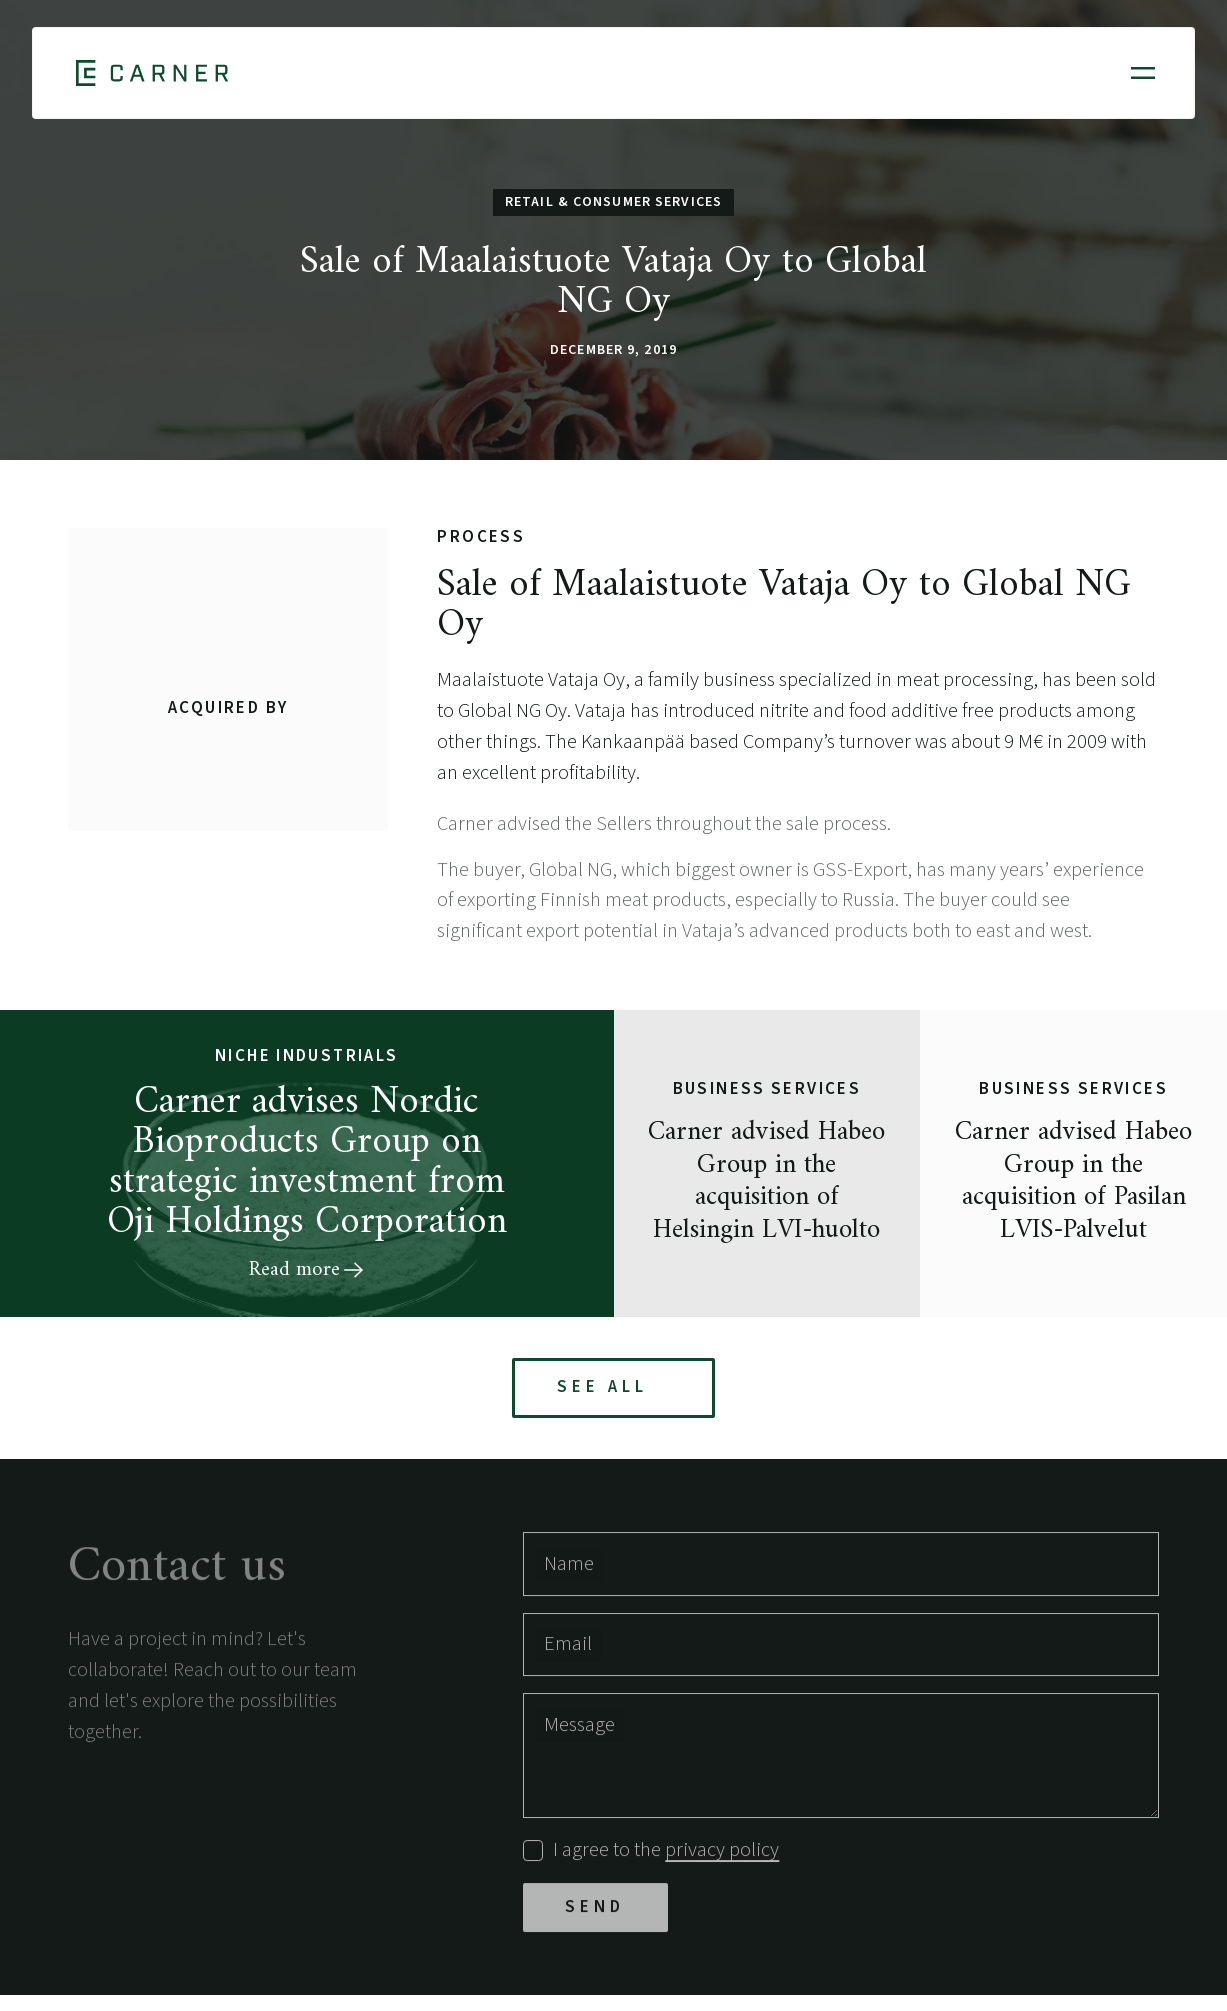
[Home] (152, 73)
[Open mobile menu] (1143, 73)
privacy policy (722, 1854)
